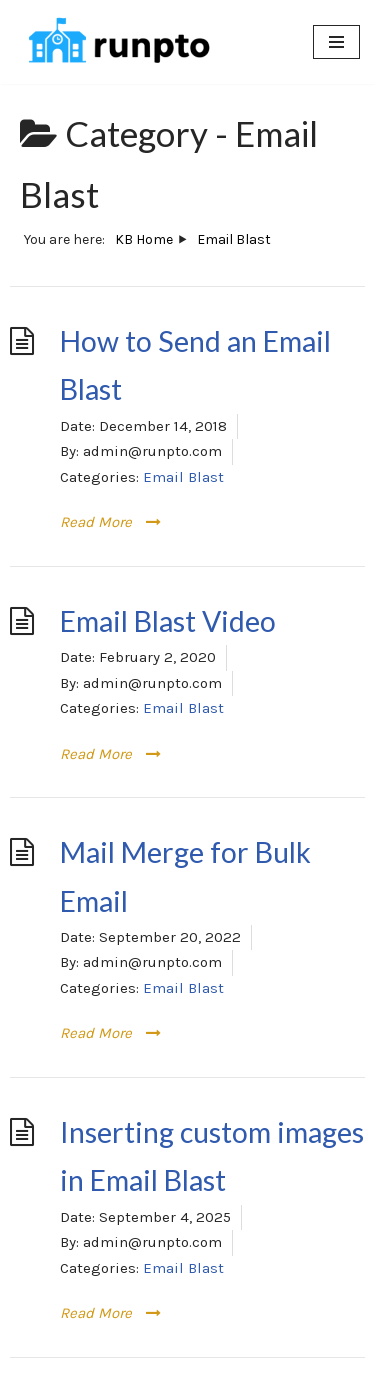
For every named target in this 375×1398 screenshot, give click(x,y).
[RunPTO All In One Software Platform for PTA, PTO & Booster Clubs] (115, 42)
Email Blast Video (168, 621)
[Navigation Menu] (336, 42)
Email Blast (183, 477)
